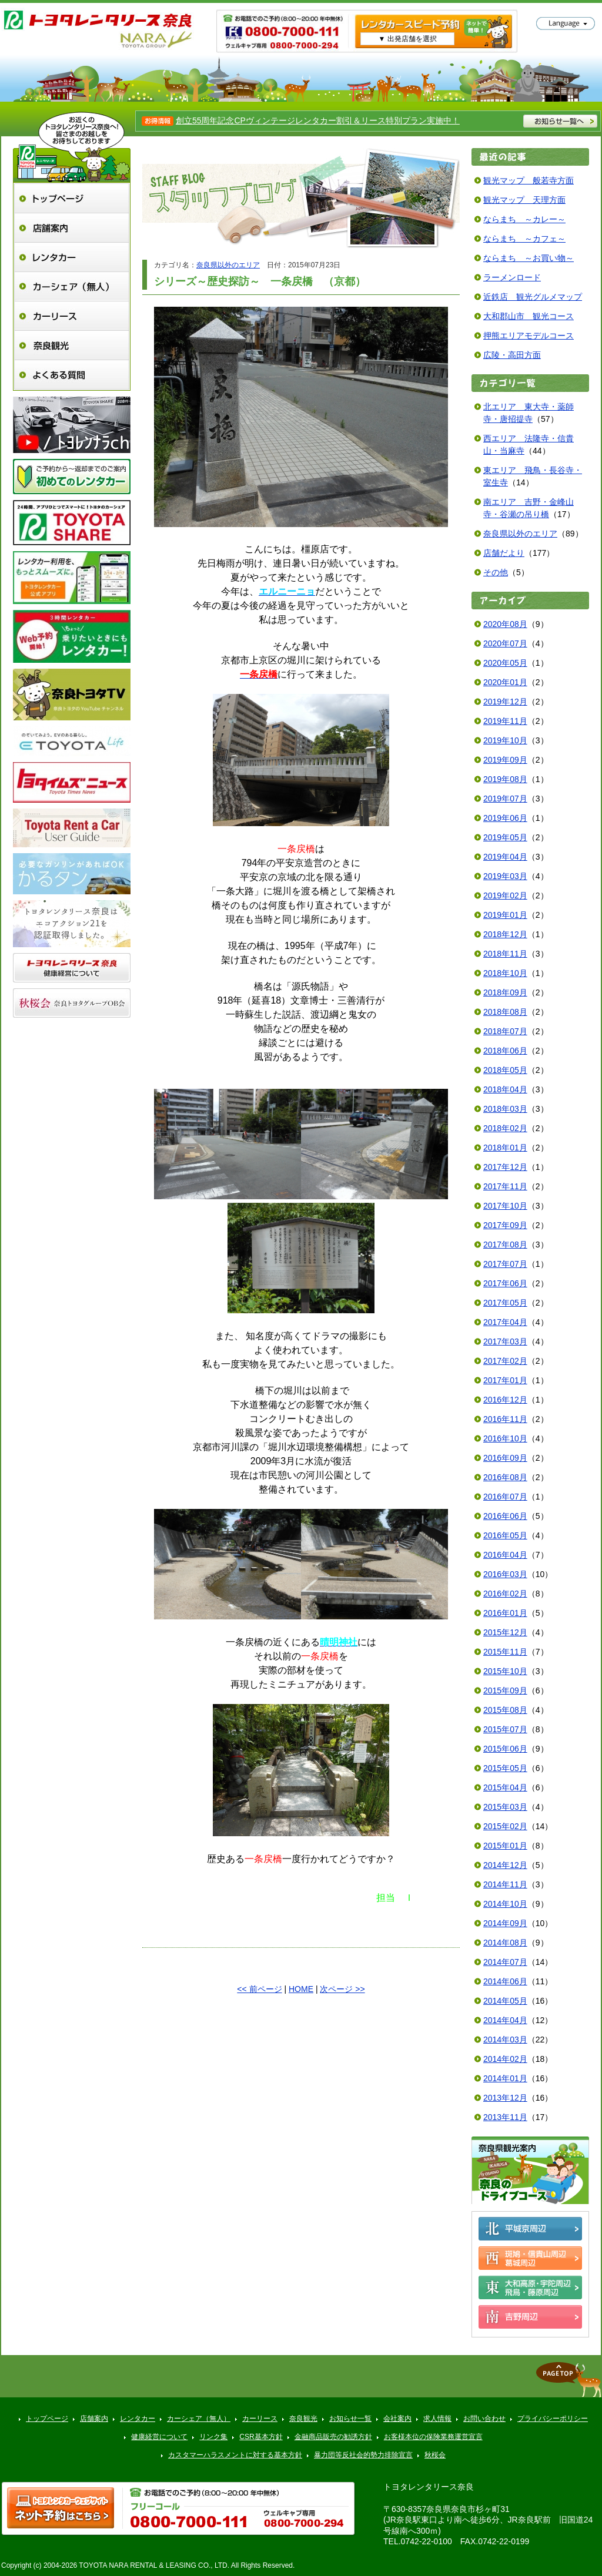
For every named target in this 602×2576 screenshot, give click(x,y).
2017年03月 (505, 1341)
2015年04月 (505, 1787)
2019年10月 (505, 740)
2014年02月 (505, 2059)
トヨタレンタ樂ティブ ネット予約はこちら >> (60, 2507)
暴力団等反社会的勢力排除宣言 (363, 2455)
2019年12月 (505, 701)
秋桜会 (435, 2455)
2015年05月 (505, 1768)
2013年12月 (505, 2097)
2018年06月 (505, 1050)
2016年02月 (505, 1593)
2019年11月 (505, 721)
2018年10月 (505, 973)
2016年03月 (505, 1574)
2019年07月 (505, 798)
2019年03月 (505, 876)
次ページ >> (342, 1989)
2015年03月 (505, 1807)
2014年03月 (505, 2039)
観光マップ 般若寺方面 (528, 180)
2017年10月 (505, 1205)
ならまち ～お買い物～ (528, 258)
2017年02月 (505, 1361)
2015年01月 (505, 1845)
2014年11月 (505, 1884)
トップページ (72, 198)
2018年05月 (505, 1070)
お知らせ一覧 (350, 2418)
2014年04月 (505, 2020)
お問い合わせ (484, 2418)
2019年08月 (505, 779)
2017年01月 (505, 1380)
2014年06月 (505, 1981)
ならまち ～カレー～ (524, 219)
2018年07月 (505, 1031)
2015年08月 (505, 1710)
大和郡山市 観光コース (528, 316)
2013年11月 (505, 2117)
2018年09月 (505, 992)
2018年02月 (505, 1128)
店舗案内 (72, 227)
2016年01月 (505, 1613)
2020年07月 (505, 643)
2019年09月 (505, 759)
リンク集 (213, 2437)
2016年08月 (505, 1477)
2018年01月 (505, 1147)
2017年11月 (505, 1186)
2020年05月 (505, 663)
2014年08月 (505, 1942)
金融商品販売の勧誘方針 (333, 2437)
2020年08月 (505, 624)
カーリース (72, 315)
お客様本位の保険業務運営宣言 (433, 2437)
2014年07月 (505, 1962)
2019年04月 (505, 856)
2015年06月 (505, 1748)
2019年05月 (505, 837)
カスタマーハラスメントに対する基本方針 (235, 2455)
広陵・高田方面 (512, 355)
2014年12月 (505, 1865)
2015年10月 (505, 1671)
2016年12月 (505, 1399)
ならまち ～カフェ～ (524, 238)
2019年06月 (505, 818)
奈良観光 (72, 345)
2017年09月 (505, 1225)
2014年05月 (505, 2000)
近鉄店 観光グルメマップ (532, 296)
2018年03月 (505, 1108)
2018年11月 (505, 953)
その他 (495, 572)
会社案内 (397, 2418)
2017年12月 (505, 1167)
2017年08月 (505, 1244)
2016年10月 (505, 1438)
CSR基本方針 (260, 2437)
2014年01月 (505, 2078)
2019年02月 (505, 895)
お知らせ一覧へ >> (560, 121)
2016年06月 (505, 1516)
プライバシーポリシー (552, 2418)
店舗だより (503, 553)
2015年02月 (505, 1826)
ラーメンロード (512, 277)
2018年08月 (505, 1012)
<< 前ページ (259, 1989)
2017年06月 (505, 1283)
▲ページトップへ (568, 2379)
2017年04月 (505, 1322)
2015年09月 (505, 1690)
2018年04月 (505, 1089)
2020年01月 (505, 682)
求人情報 (437, 2418)
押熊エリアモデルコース (528, 335)
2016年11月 (505, 1419)
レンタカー (72, 257)
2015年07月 (505, 1729)
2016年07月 (505, 1496)
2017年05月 (505, 1302)
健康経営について (159, 2437)
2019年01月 (505, 915)
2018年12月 (505, 934)
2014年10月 (505, 1903)
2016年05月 (505, 1535)
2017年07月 (505, 1264)
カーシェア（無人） (72, 286)
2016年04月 (505, 1554)
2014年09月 (505, 1923)
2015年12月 (505, 1632)
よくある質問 (72, 374)
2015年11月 (505, 1651)
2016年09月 (505, 1458)
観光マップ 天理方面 (524, 199)
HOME (301, 1989)
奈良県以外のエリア (228, 265)
